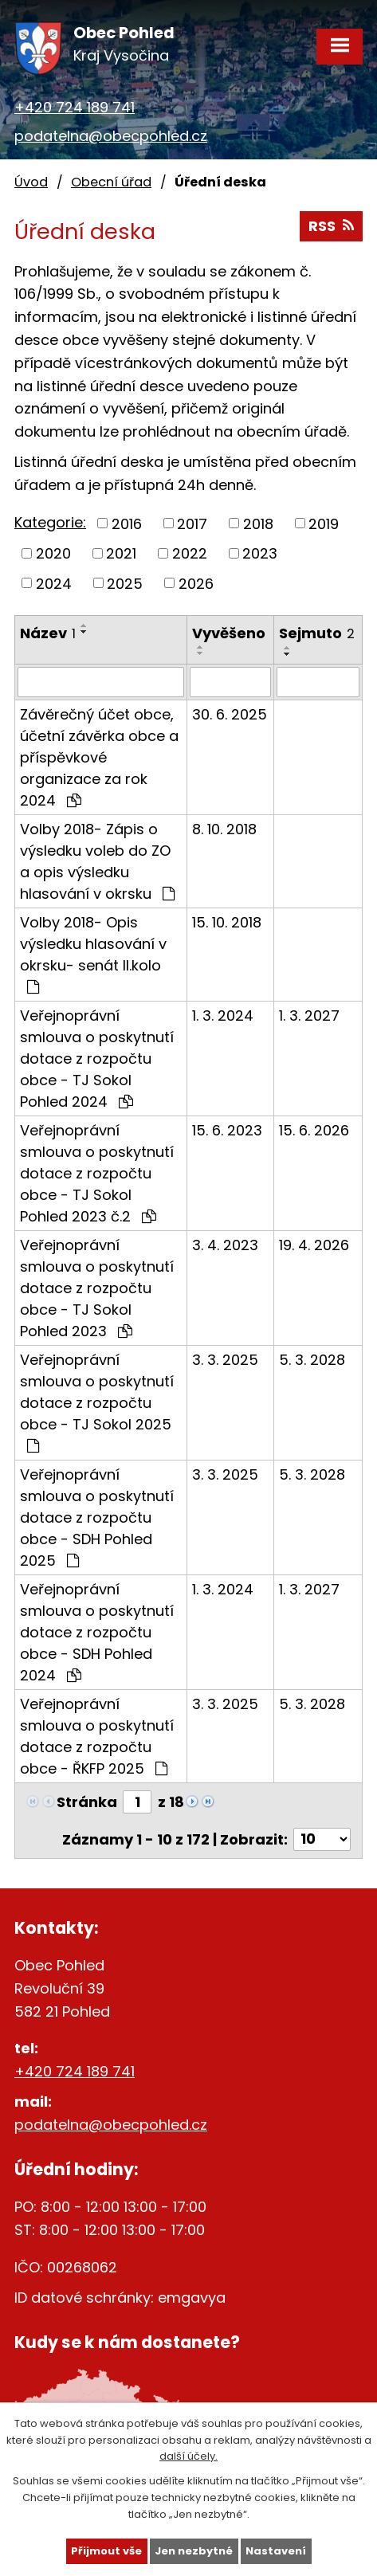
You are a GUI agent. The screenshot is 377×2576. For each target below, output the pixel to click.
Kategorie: (50, 522)
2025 (125, 583)
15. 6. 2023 (227, 1130)
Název (48, 633)
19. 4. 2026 (314, 1245)
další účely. (188, 2456)
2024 (54, 583)
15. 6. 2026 (314, 1130)
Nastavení (275, 2550)
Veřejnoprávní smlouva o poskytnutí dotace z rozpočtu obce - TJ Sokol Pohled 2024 (97, 1059)
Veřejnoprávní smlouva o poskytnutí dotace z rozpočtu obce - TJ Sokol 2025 (97, 1401)
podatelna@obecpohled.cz (110, 136)
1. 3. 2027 (309, 1015)
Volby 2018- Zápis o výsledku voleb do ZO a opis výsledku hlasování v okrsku (97, 861)
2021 (121, 553)
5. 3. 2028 (312, 1360)
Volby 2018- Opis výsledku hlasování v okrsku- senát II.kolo (93, 953)
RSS (331, 226)
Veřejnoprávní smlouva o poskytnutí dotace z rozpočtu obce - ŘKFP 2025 (97, 1736)
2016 (127, 523)
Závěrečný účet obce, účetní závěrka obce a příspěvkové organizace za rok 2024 (99, 757)
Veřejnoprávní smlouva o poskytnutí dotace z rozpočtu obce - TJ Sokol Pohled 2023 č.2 (97, 1173)
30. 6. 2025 (229, 714)
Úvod (31, 182)
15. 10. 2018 (226, 922)
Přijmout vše (106, 2550)
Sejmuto (317, 633)
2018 (258, 523)
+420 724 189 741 (74, 107)
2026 (196, 583)
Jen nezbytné (194, 2550)
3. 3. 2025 (225, 1360)
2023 (259, 553)
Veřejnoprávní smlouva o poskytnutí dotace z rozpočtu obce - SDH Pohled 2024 (97, 1632)
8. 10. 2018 (224, 829)
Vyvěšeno (228, 633)
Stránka (87, 1802)
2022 (189, 553)
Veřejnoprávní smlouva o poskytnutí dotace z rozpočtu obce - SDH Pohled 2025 (97, 1517)
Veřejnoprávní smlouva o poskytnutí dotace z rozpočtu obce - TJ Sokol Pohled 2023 (97, 1288)
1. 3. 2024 (222, 1015)
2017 (192, 523)
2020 (53, 553)
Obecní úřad (111, 182)
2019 (323, 523)
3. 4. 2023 (225, 1245)
